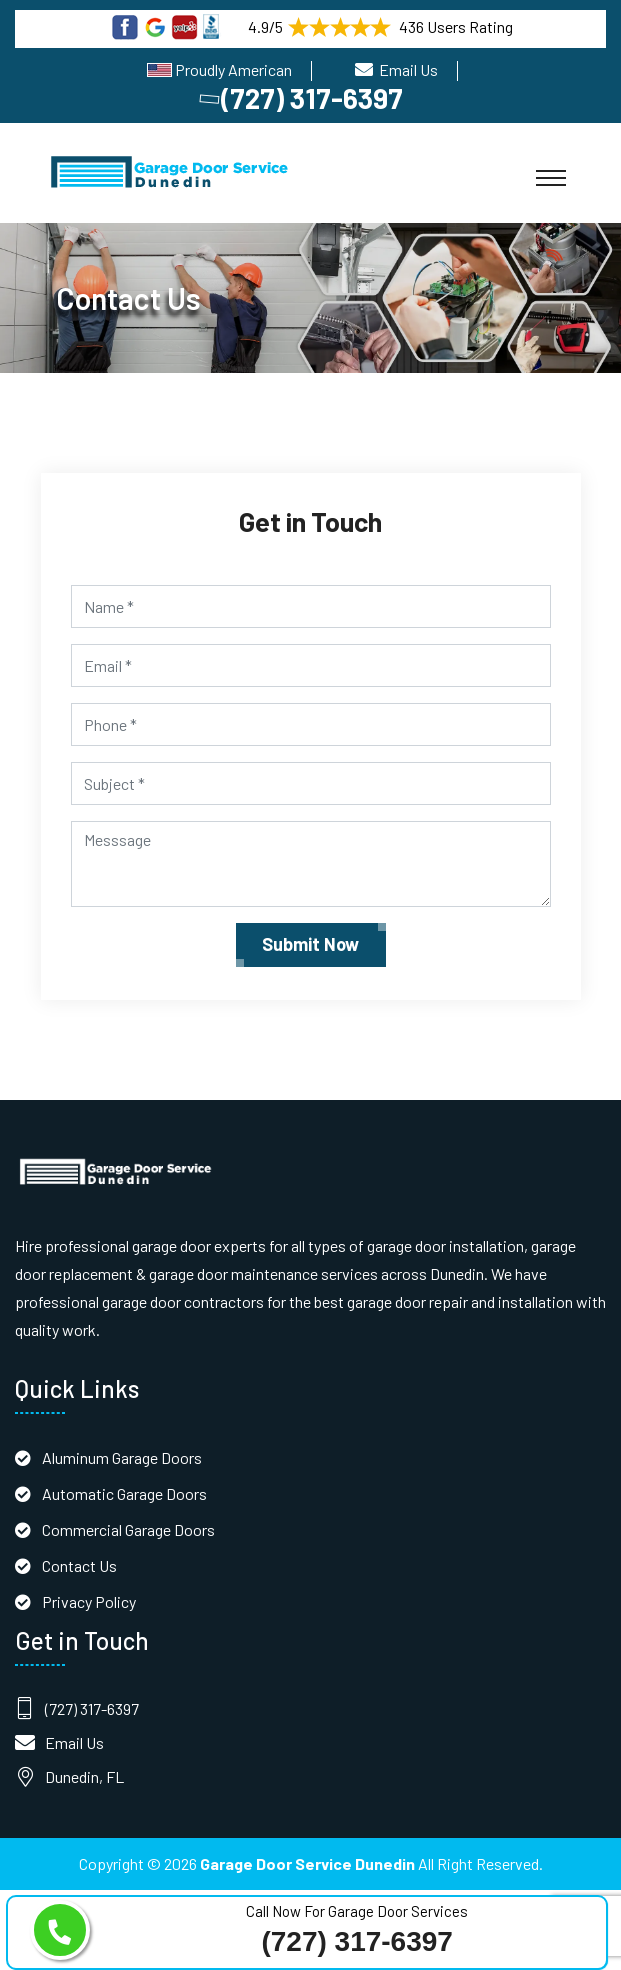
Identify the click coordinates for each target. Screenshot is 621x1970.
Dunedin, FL (84, 1777)
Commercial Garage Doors (128, 1529)
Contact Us (79, 1565)
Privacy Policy (89, 1601)
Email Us (408, 69)
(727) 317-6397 (303, 98)
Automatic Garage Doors (124, 1493)
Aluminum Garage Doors (122, 1457)
